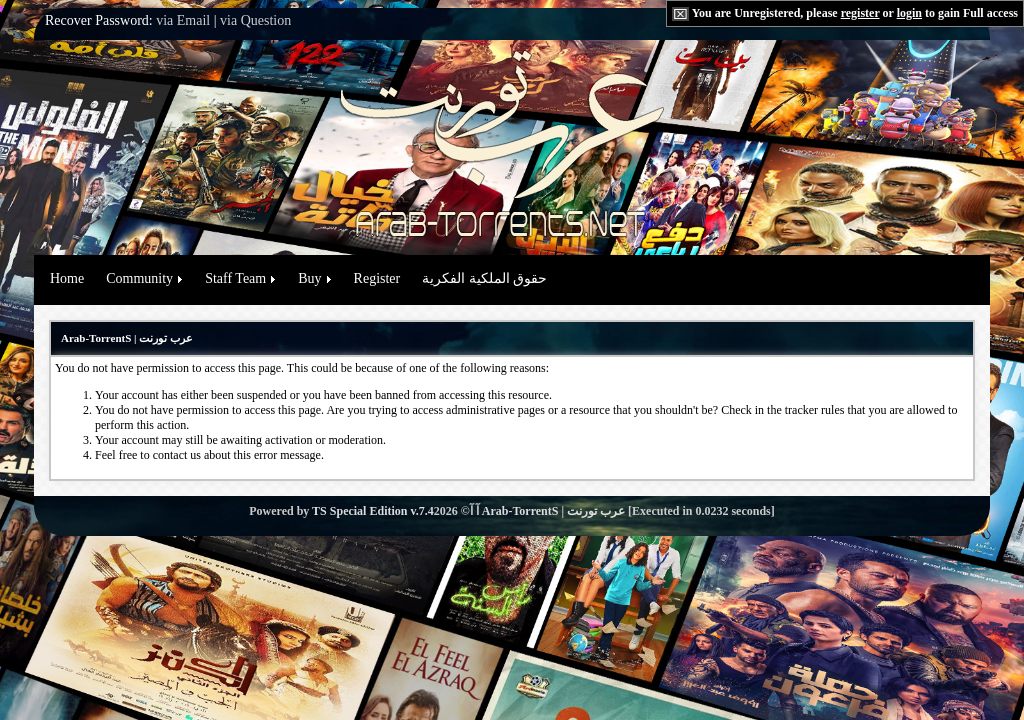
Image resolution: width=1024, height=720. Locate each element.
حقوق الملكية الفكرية (484, 278)
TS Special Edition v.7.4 (373, 511)
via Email (183, 20)
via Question (255, 20)
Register (377, 278)
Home (67, 278)
